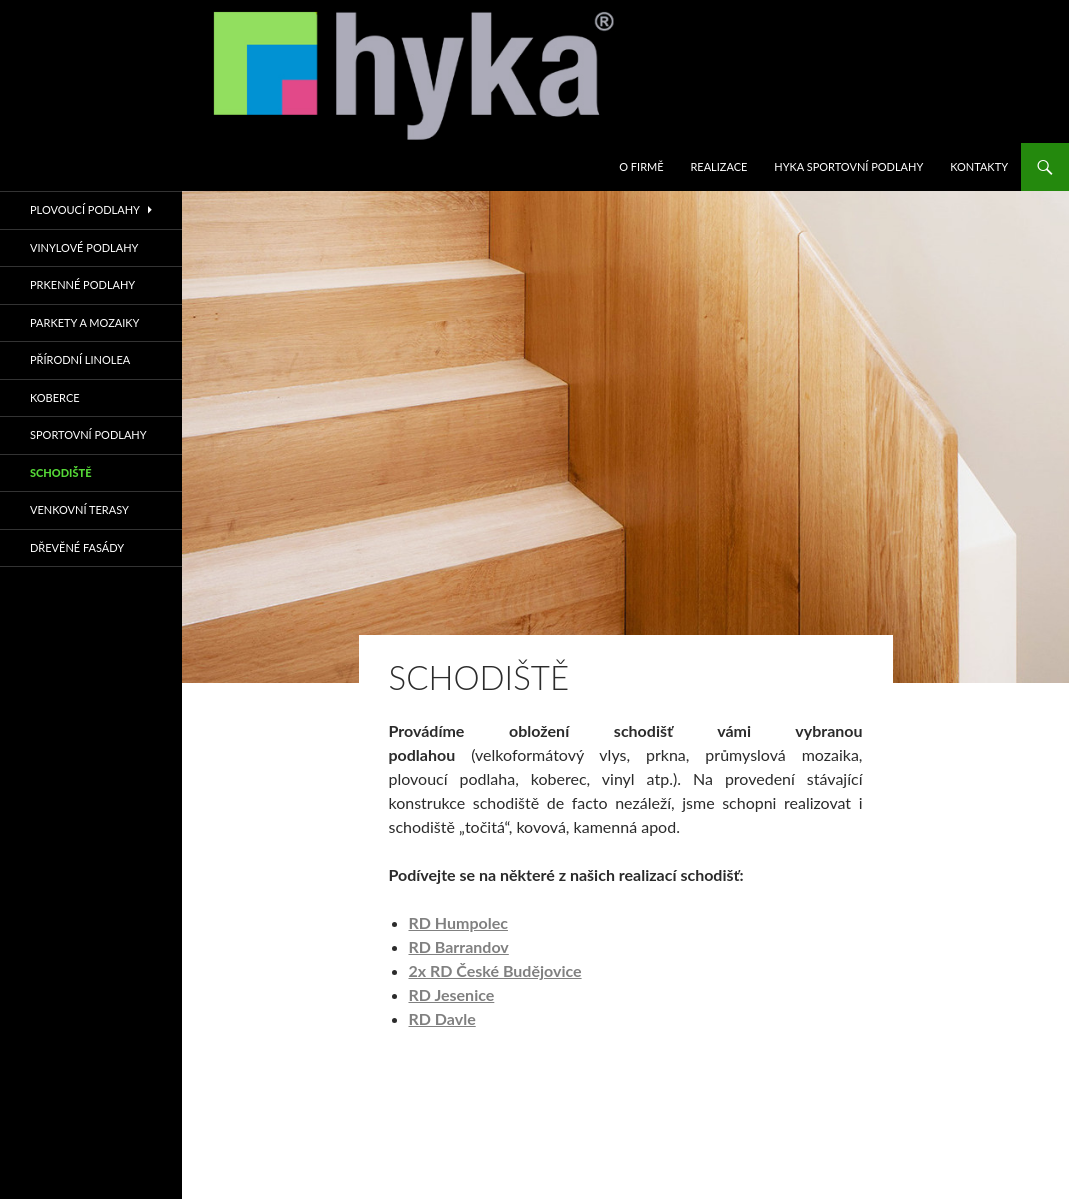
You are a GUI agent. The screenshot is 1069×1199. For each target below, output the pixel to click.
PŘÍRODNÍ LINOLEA (80, 359)
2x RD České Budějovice (495, 970)
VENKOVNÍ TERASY (79, 509)
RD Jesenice (452, 994)
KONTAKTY (979, 166)
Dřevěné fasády (77, 547)
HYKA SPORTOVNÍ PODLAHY (848, 166)
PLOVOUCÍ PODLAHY (85, 209)
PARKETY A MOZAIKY (84, 322)
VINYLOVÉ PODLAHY (84, 247)
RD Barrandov (459, 946)
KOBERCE (55, 397)
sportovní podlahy (88, 434)
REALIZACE (718, 166)
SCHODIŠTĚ (60, 472)
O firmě (641, 166)
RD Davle (442, 1018)
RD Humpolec (458, 922)
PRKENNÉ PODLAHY (82, 284)
